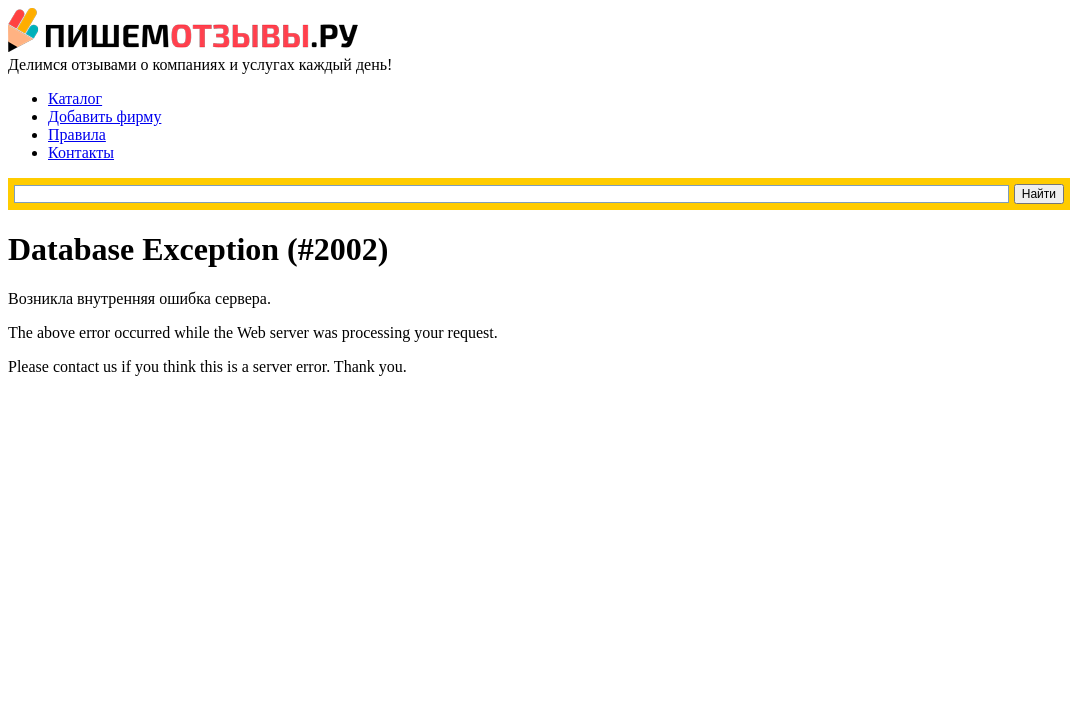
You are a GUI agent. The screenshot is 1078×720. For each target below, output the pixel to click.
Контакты (81, 152)
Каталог (75, 98)
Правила (77, 134)
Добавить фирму (104, 116)
